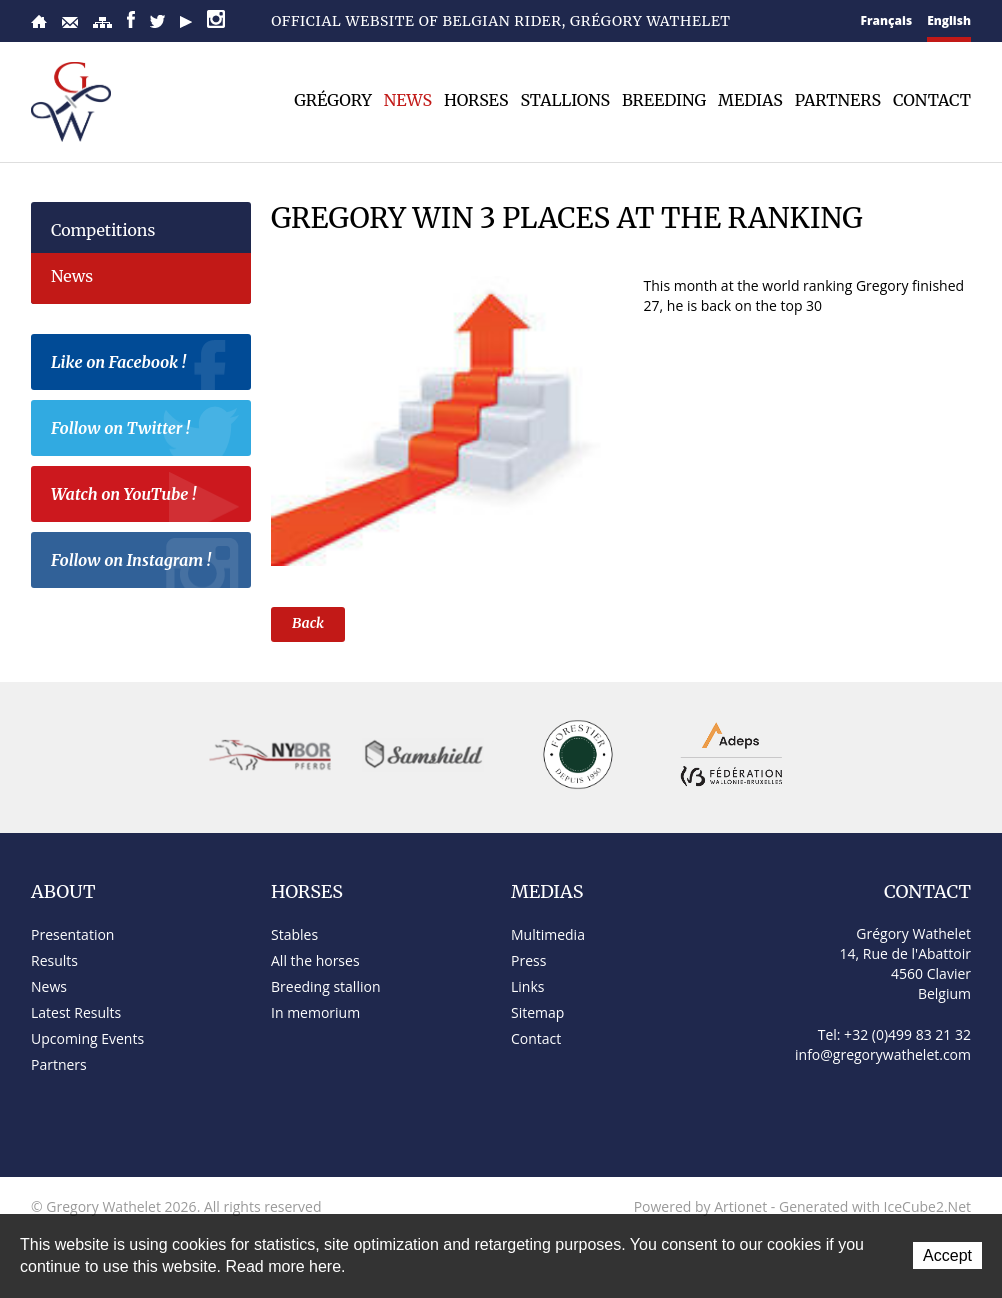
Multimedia (548, 934)
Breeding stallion (325, 986)
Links (527, 986)
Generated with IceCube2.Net (875, 1206)
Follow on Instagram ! (146, 563)
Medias (750, 100)
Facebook (131, 19)
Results (54, 960)
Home (39, 21)
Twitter (157, 21)
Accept (947, 1255)
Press (528, 960)
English (949, 20)
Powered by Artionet (701, 1206)
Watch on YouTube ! (146, 497)
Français (887, 20)
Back (308, 623)
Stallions (565, 100)
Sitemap (102, 22)
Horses (476, 100)
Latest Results (76, 1012)
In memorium (315, 1012)
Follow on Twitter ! (146, 431)
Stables (294, 934)
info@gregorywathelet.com (883, 1054)
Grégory (333, 100)
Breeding (664, 100)
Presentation (72, 934)
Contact (70, 22)
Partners (838, 100)
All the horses (315, 960)
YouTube (186, 22)
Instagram (216, 19)
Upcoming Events (87, 1038)
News (408, 100)
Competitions (103, 230)
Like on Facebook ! (146, 365)
